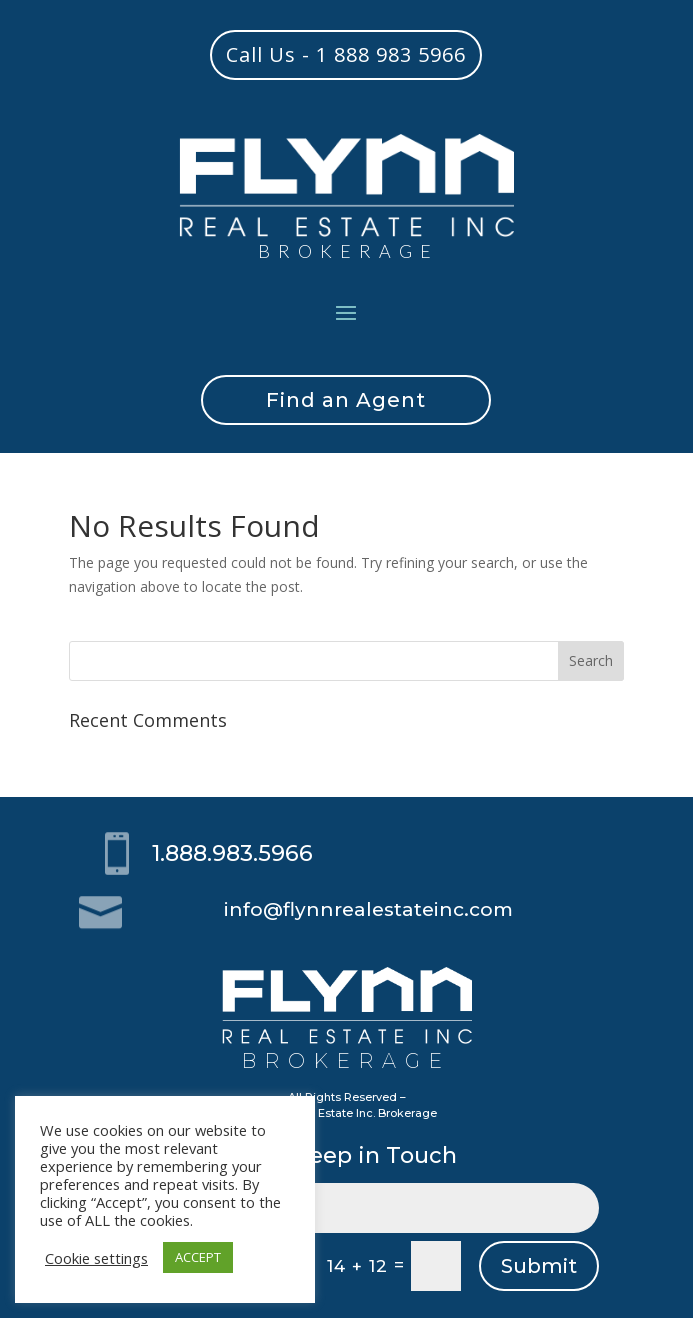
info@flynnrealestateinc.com (368, 909)
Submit (539, 1266)
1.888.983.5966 (232, 853)
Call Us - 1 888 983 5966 (346, 54)
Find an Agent (346, 400)
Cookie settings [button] (96, 1258)
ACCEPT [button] (198, 1257)
